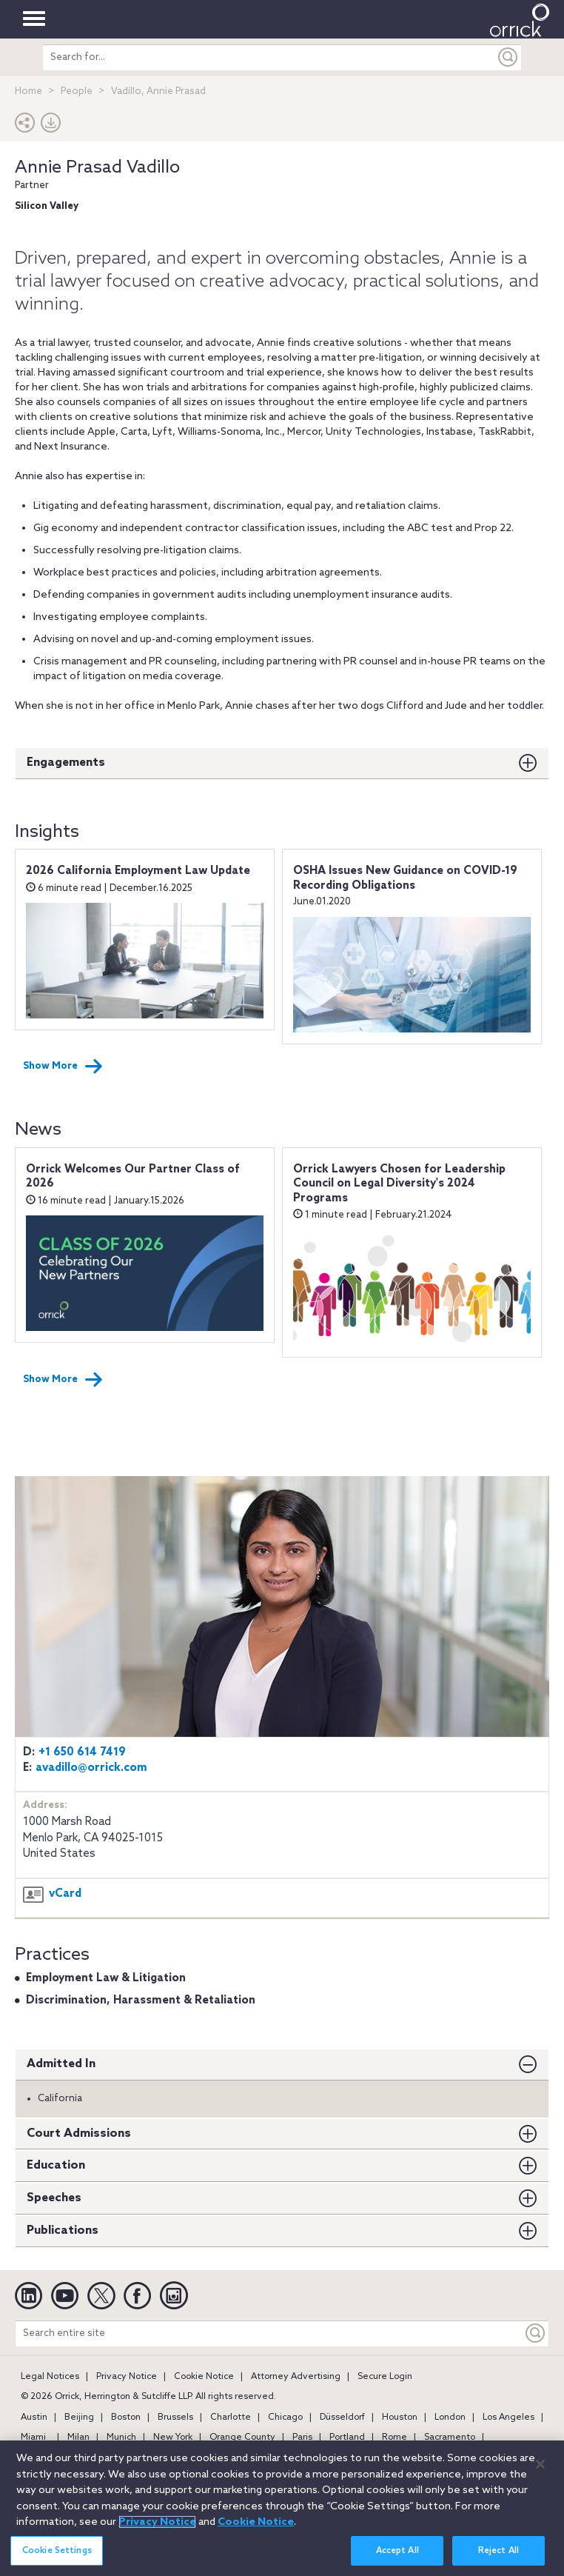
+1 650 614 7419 (82, 1752)
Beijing (79, 2417)
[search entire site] (269, 57)
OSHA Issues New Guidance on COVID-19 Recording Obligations (405, 878)
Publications (62, 2230)
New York (172, 2437)
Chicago (285, 2417)
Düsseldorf (342, 2417)
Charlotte (230, 2417)
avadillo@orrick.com (91, 1768)
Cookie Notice (204, 2377)
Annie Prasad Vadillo (97, 167)
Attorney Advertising (295, 2377)
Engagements (66, 762)
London (450, 2417)
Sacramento (449, 2437)
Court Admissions (79, 2133)
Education (56, 2165)
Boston (126, 2417)
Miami (33, 2437)
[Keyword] (536, 2333)
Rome (394, 2437)
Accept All (397, 2555)
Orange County (242, 2437)
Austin (34, 2417)
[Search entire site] (269, 2333)
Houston (399, 2417)
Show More (63, 1066)
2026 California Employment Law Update (138, 871)
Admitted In (61, 2064)
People (77, 91)
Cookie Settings (57, 2555)
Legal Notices (50, 2377)
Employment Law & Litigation (106, 1978)
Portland (347, 2437)
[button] (25, 126)
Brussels (175, 2417)
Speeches (54, 2198)
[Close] (540, 2468)
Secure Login (384, 2377)
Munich (121, 2437)
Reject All (498, 2555)
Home (28, 91)
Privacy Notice (126, 2377)
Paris (302, 2437)
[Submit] (508, 57)
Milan (78, 2437)
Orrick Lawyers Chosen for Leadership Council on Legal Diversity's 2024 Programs (399, 1184)
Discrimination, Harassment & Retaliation (140, 2000)
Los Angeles (508, 2417)
